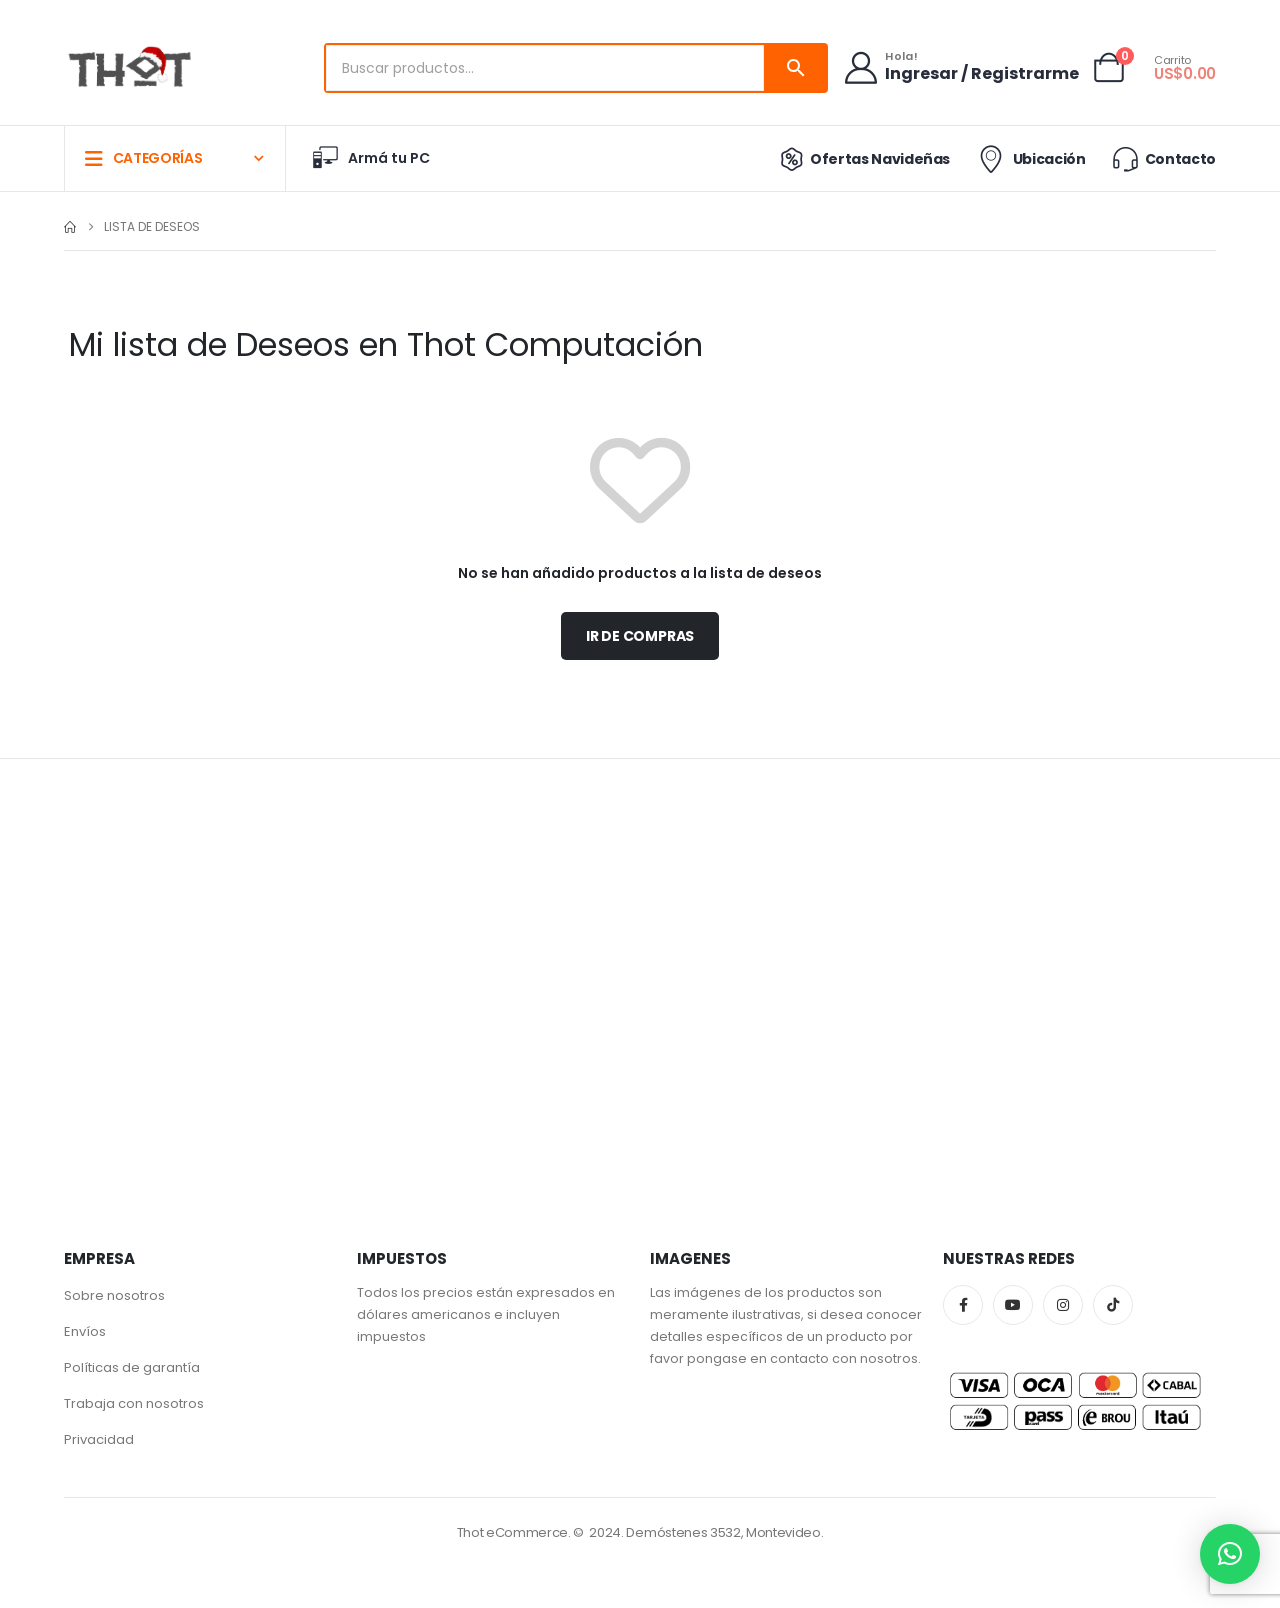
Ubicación (1029, 159)
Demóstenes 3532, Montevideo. (724, 1532)
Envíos (85, 1331)
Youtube (1013, 1305)
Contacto (1163, 158)
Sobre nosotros (114, 1295)
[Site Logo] (129, 68)
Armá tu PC (370, 158)
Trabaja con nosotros (134, 1403)
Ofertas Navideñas (860, 159)
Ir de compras (640, 636)
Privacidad (99, 1439)
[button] (1230, 1554)
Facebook (963, 1305)
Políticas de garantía (132, 1367)
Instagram (1063, 1305)
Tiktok (1113, 1305)
